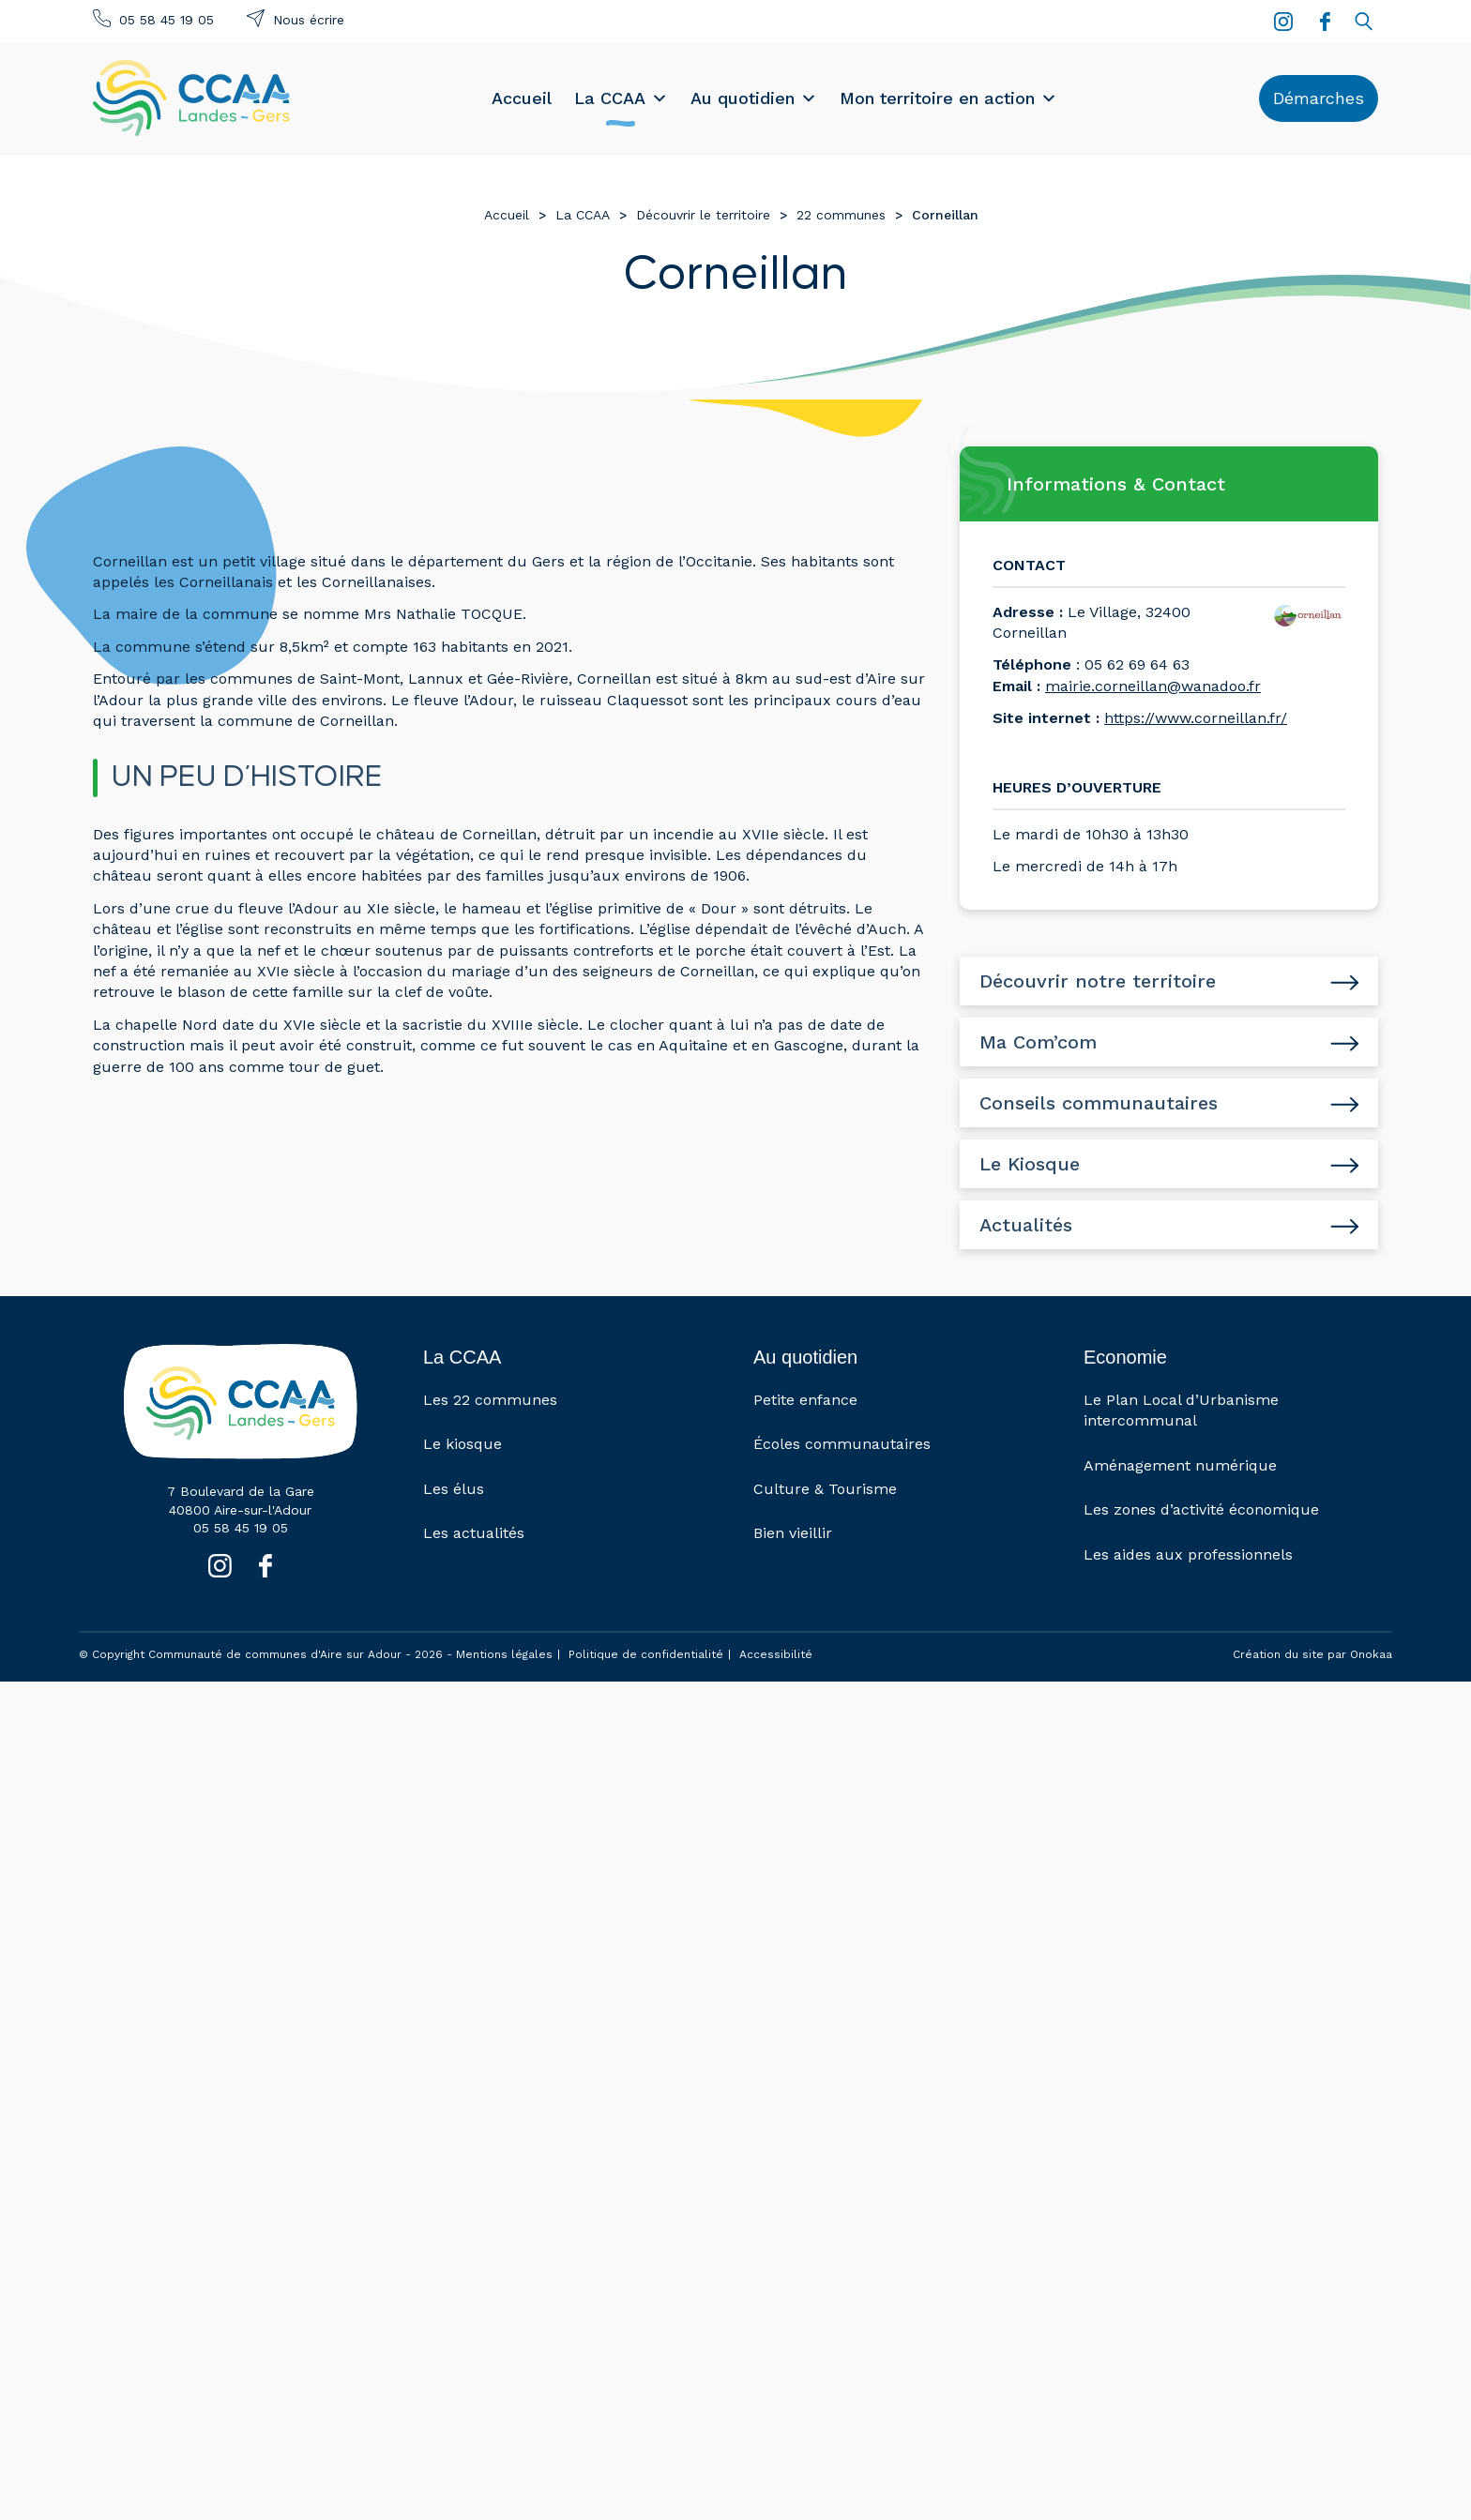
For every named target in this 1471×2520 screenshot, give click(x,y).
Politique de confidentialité (646, 1654)
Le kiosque (462, 1445)
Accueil (522, 98)
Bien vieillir (792, 1534)
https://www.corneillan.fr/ (1195, 718)
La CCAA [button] (621, 98)
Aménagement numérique (1180, 1465)
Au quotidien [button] (753, 98)
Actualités (1025, 1225)
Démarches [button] (1318, 98)
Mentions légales (504, 1654)
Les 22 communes (490, 1400)
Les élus (453, 1489)
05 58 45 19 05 (166, 19)
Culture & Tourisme (825, 1489)
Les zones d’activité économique (1201, 1510)
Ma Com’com (1038, 1042)
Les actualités (473, 1534)
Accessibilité (775, 1654)
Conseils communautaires (1098, 1103)
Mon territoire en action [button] (948, 98)
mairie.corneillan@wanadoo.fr (1153, 686)
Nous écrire (308, 19)
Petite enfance (805, 1400)
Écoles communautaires (842, 1445)
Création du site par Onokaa (1312, 1655)
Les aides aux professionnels (1188, 1554)
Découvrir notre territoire (1097, 981)
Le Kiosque (1029, 1164)
